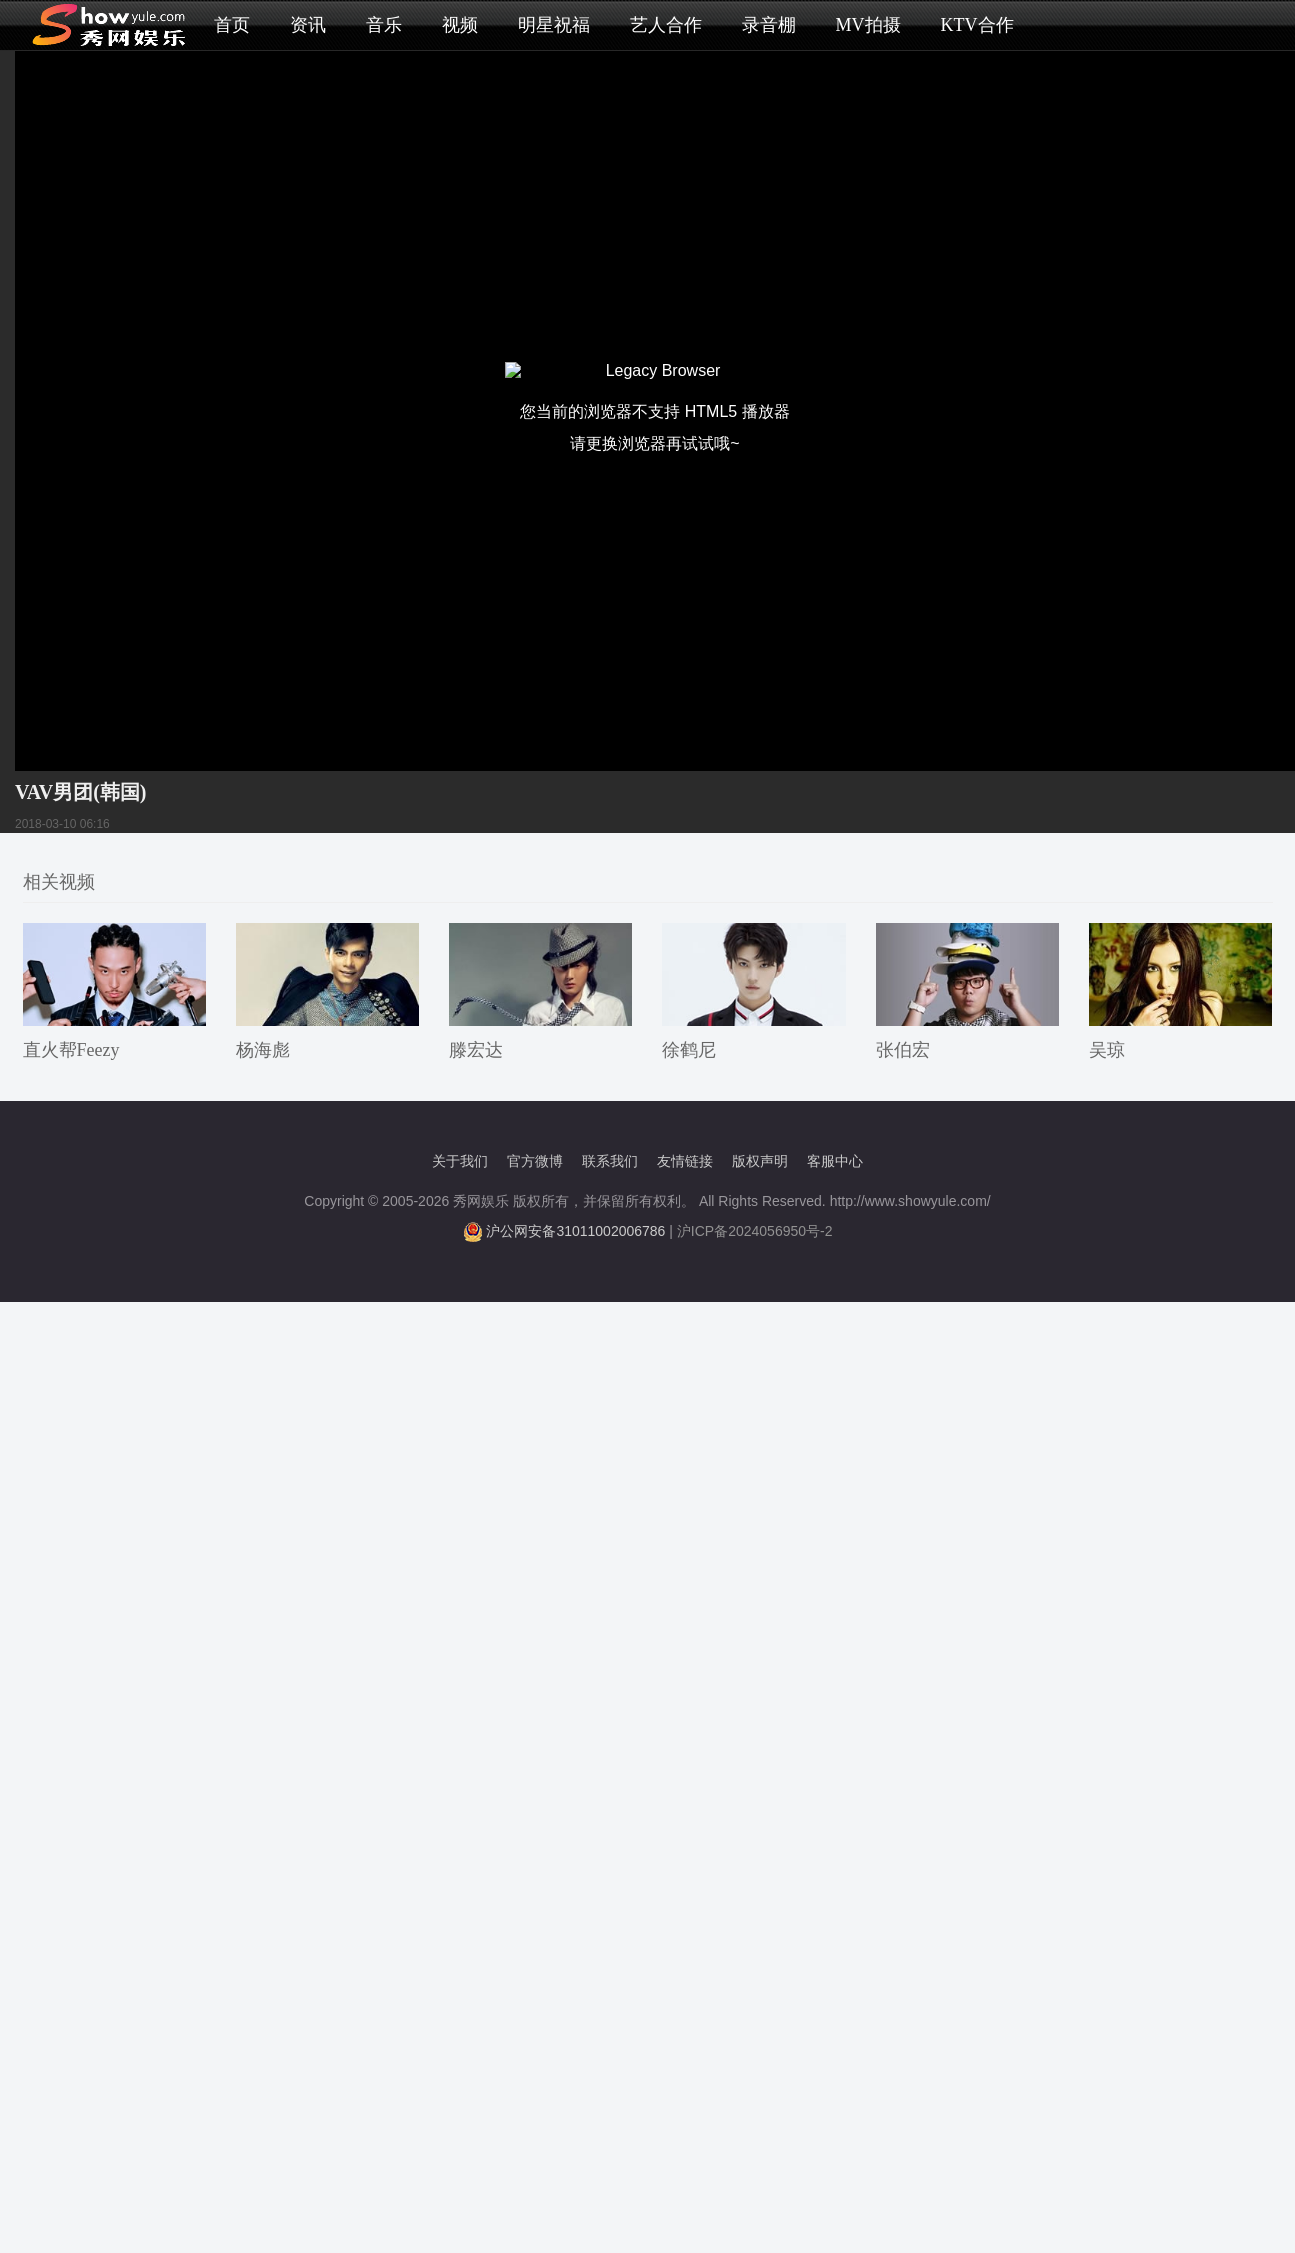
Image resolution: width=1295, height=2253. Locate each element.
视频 (460, 25)
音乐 (384, 25)
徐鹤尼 (689, 1050)
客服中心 (835, 1161)
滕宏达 (476, 1050)
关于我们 (460, 1161)
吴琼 (1107, 1050)
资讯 (308, 25)
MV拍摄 (868, 25)
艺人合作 (666, 25)
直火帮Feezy (71, 1050)
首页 (232, 25)
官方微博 (535, 1161)
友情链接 (685, 1161)
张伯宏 (903, 1050)
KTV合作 (977, 25)
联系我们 (610, 1161)
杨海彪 (263, 1050)
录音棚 (769, 25)
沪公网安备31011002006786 (575, 1231)
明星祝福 (554, 25)
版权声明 (760, 1161)
